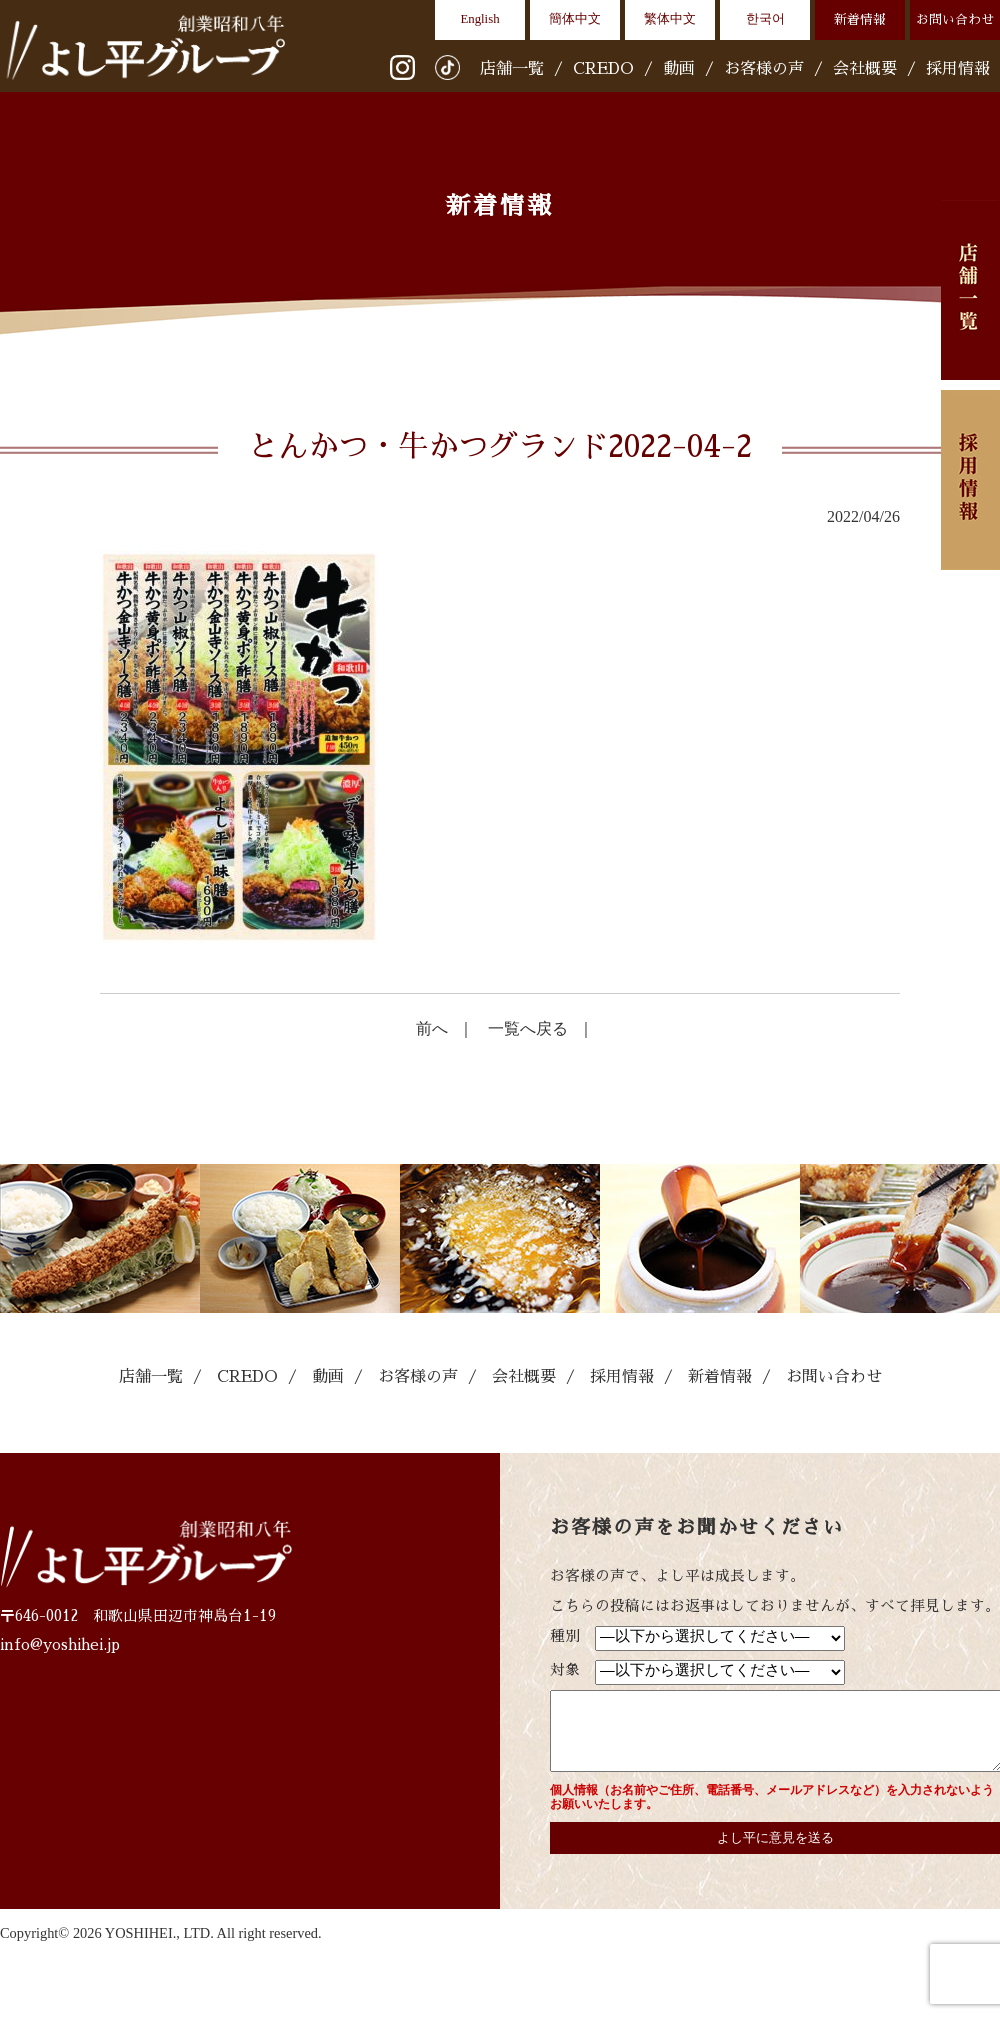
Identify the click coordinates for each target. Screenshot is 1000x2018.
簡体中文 (575, 19)
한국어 (765, 19)
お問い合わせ (955, 19)
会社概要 (865, 69)
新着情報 (860, 19)
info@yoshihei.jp (60, 1645)
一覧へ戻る (528, 1028)
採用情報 (958, 69)
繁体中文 (670, 19)
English (479, 19)
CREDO (603, 69)
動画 (679, 69)
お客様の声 (764, 69)
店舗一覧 (512, 69)
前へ (432, 1028)
